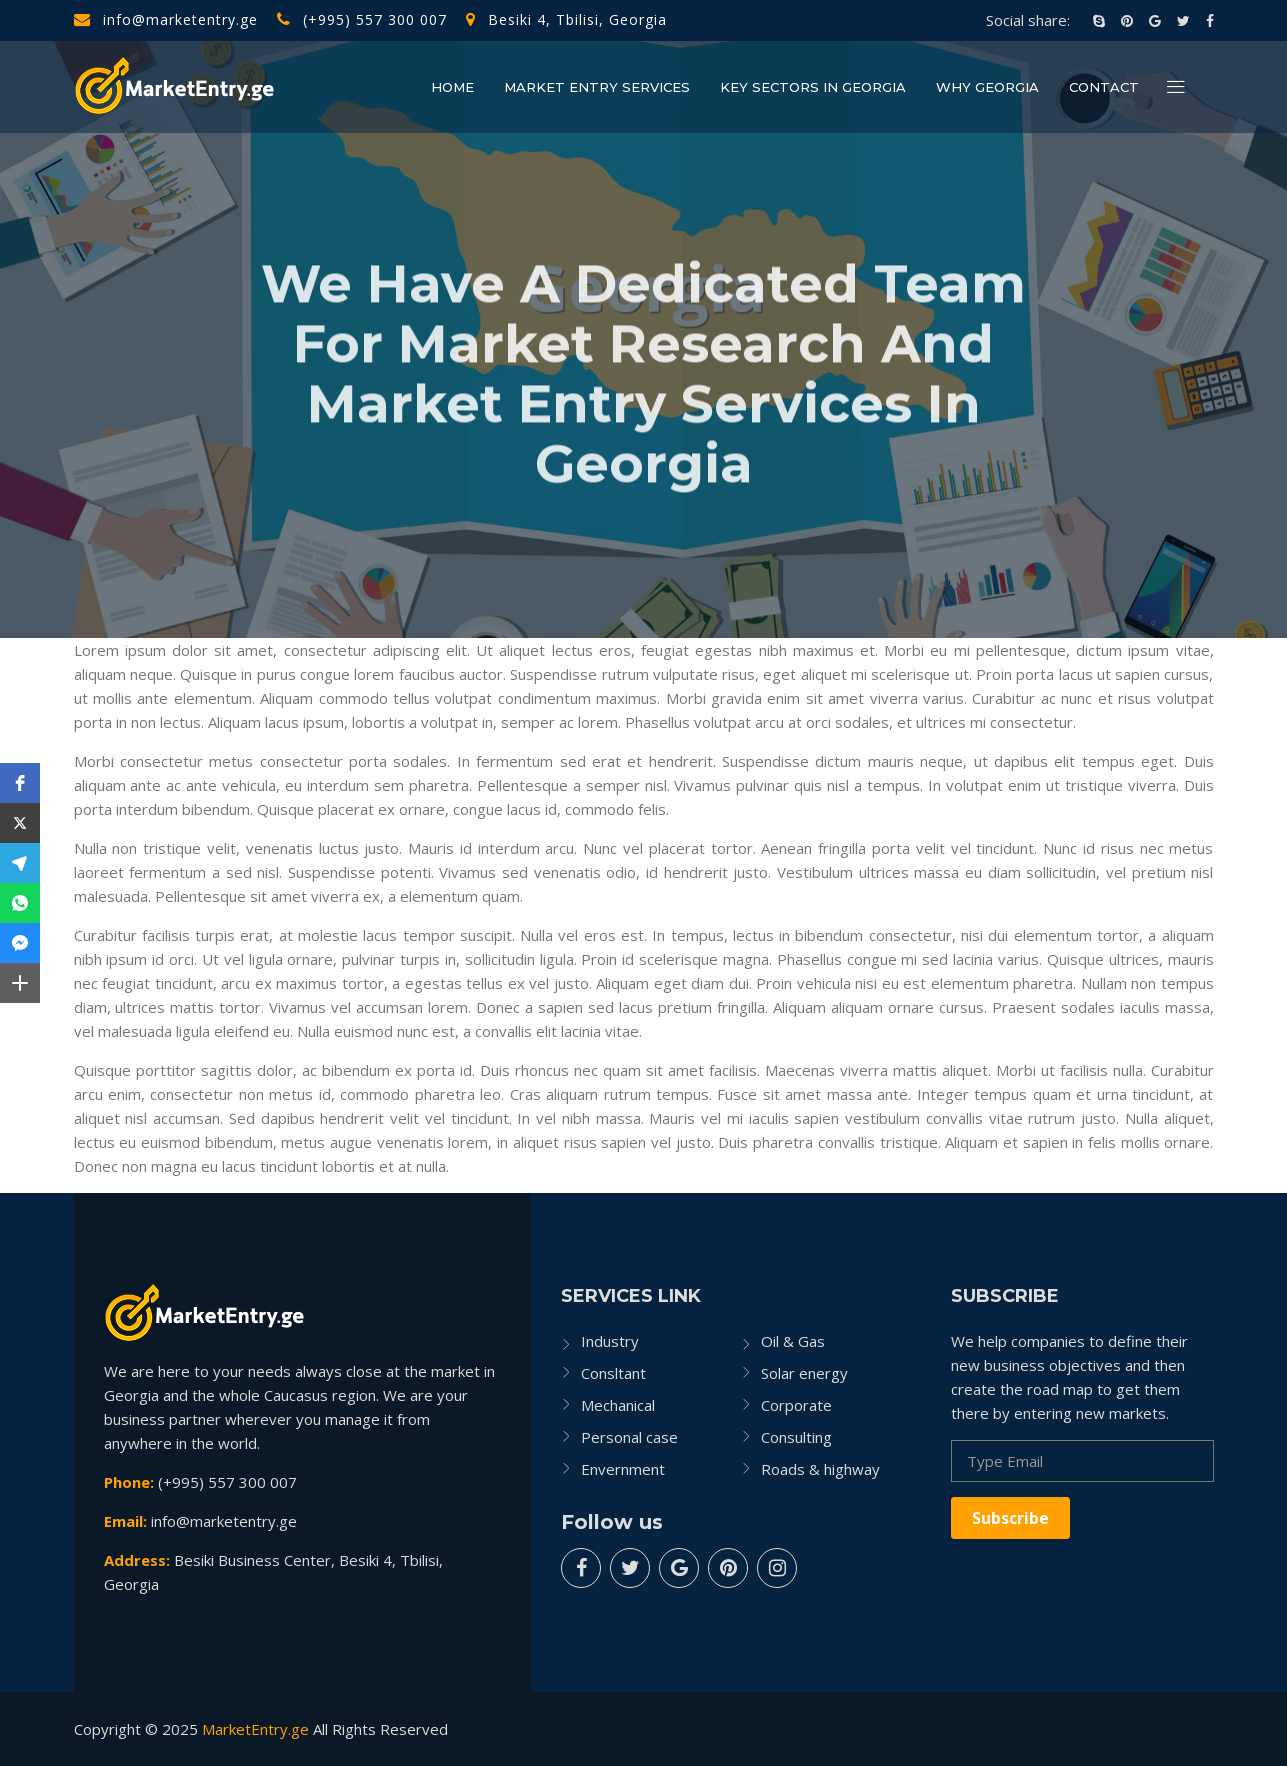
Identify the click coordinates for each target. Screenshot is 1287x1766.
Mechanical (618, 1405)
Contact (1104, 87)
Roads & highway (820, 1469)
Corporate (796, 1405)
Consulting (796, 1437)
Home (452, 87)
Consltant (613, 1373)
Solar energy (804, 1373)
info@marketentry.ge (166, 19)
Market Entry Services (597, 87)
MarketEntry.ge (255, 1729)
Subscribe (1010, 1518)
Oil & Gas (793, 1341)
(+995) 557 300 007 (362, 19)
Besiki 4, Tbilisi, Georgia (566, 19)
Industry (610, 1341)
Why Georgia (987, 87)
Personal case (629, 1437)
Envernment (623, 1469)
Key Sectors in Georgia (813, 87)
